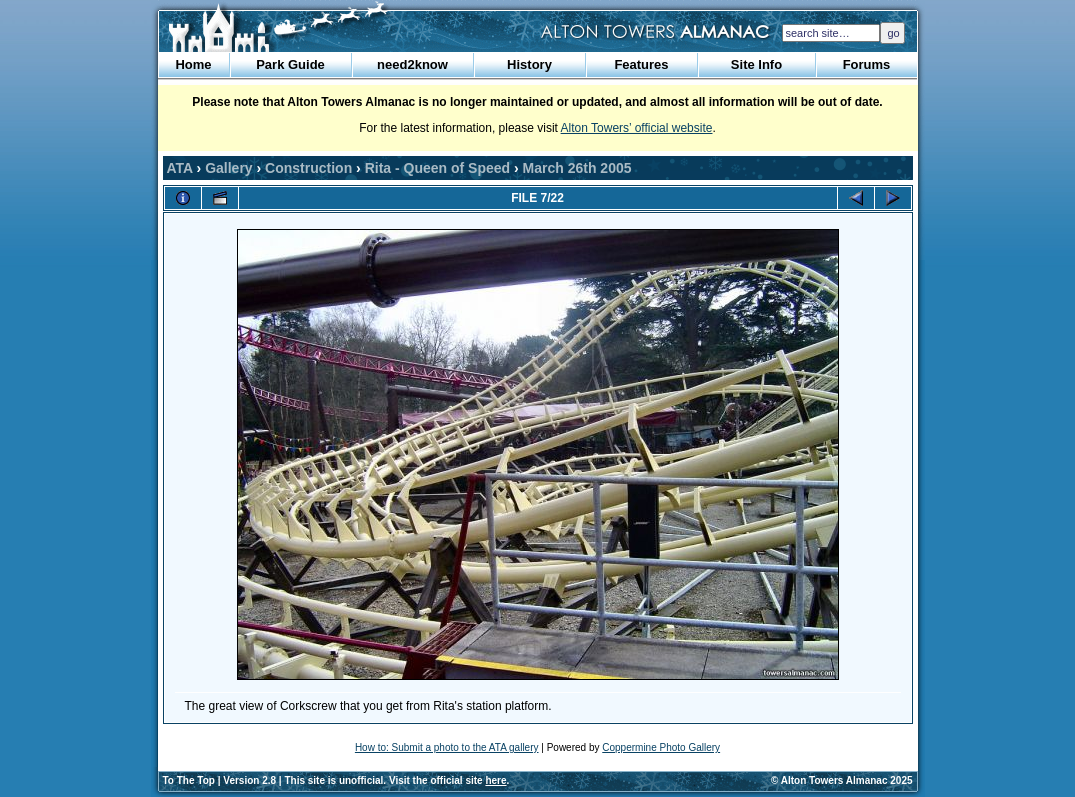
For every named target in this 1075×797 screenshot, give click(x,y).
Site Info (756, 64)
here (495, 780)
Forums (867, 64)
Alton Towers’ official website (637, 128)
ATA (180, 168)
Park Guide (290, 64)
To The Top (189, 780)
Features (641, 64)
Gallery (228, 168)
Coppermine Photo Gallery (661, 747)
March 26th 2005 (577, 168)
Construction (308, 168)
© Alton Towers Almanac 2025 (841, 780)
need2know (412, 64)
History (529, 64)
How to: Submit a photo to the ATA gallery (447, 747)
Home (193, 64)
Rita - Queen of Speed (437, 168)
